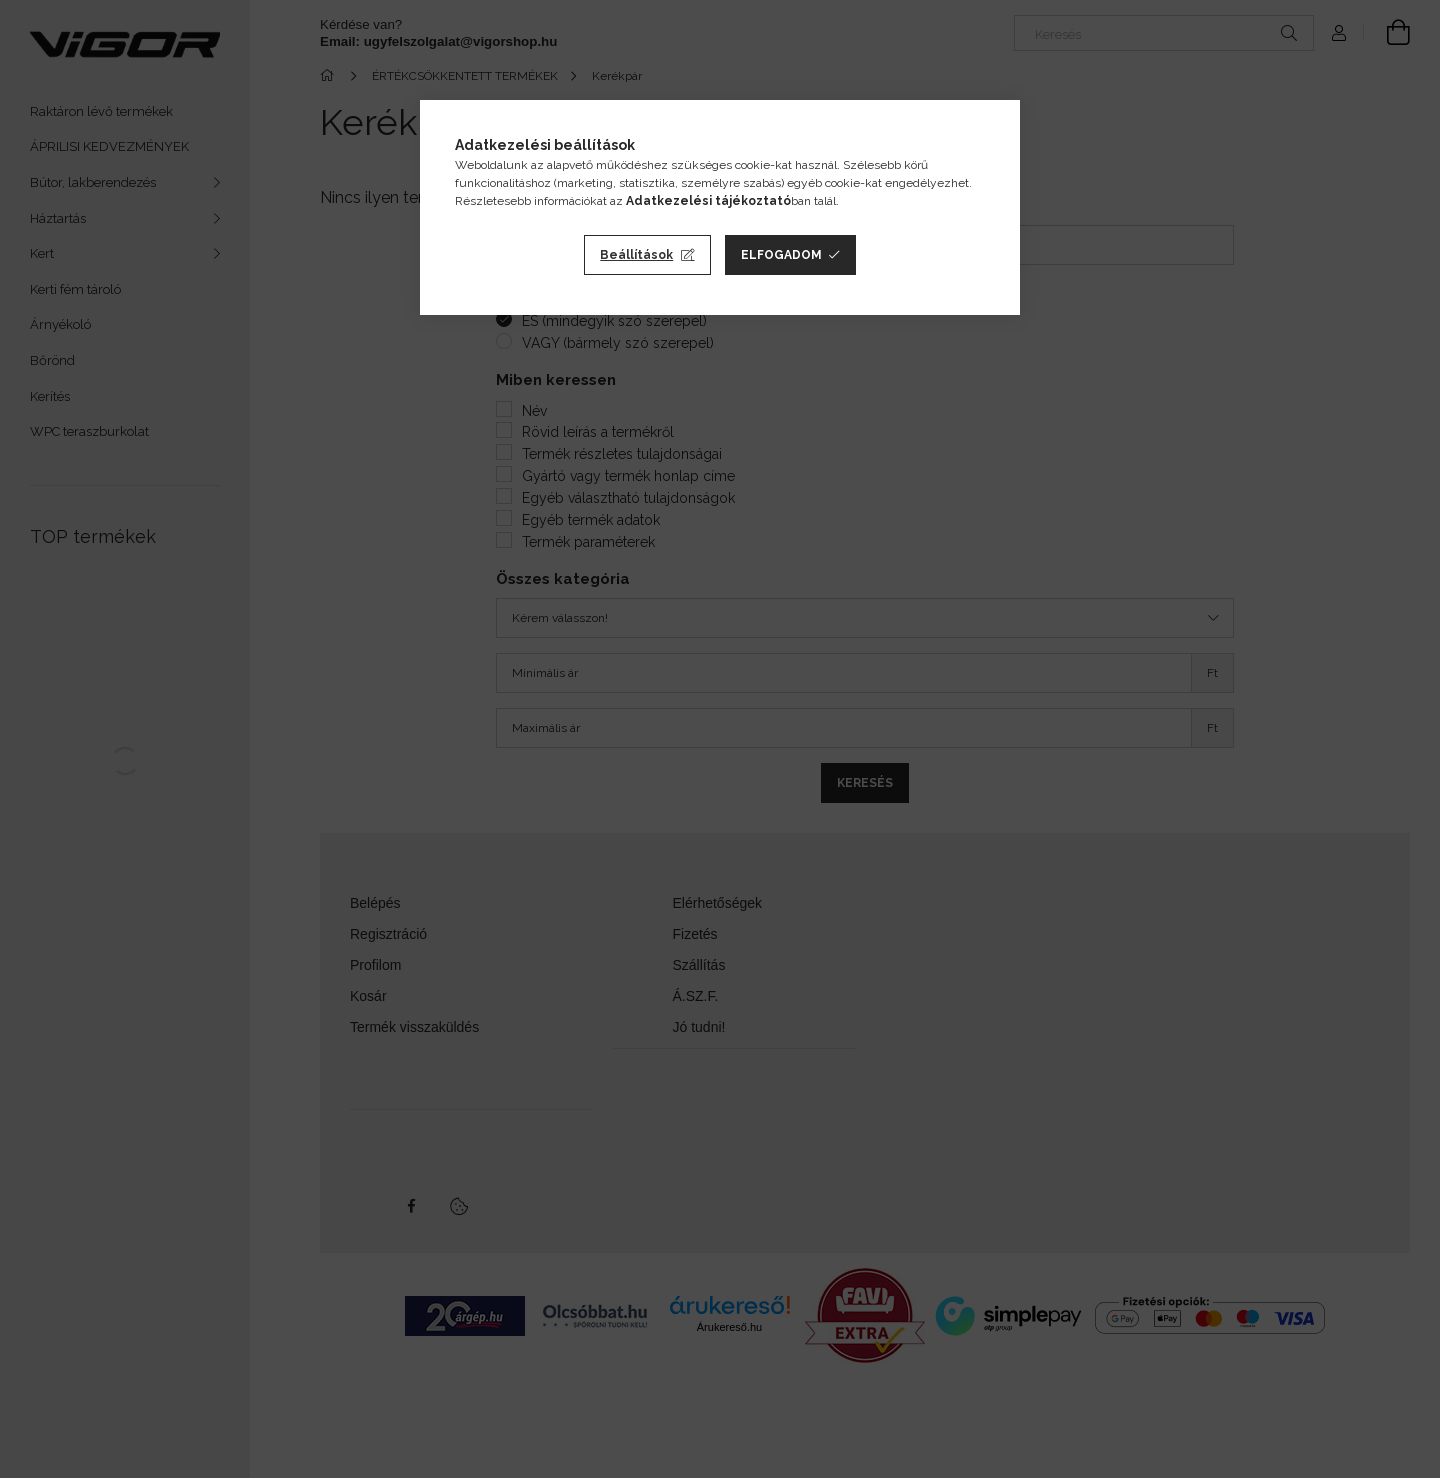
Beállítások (636, 255)
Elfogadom (781, 255)
